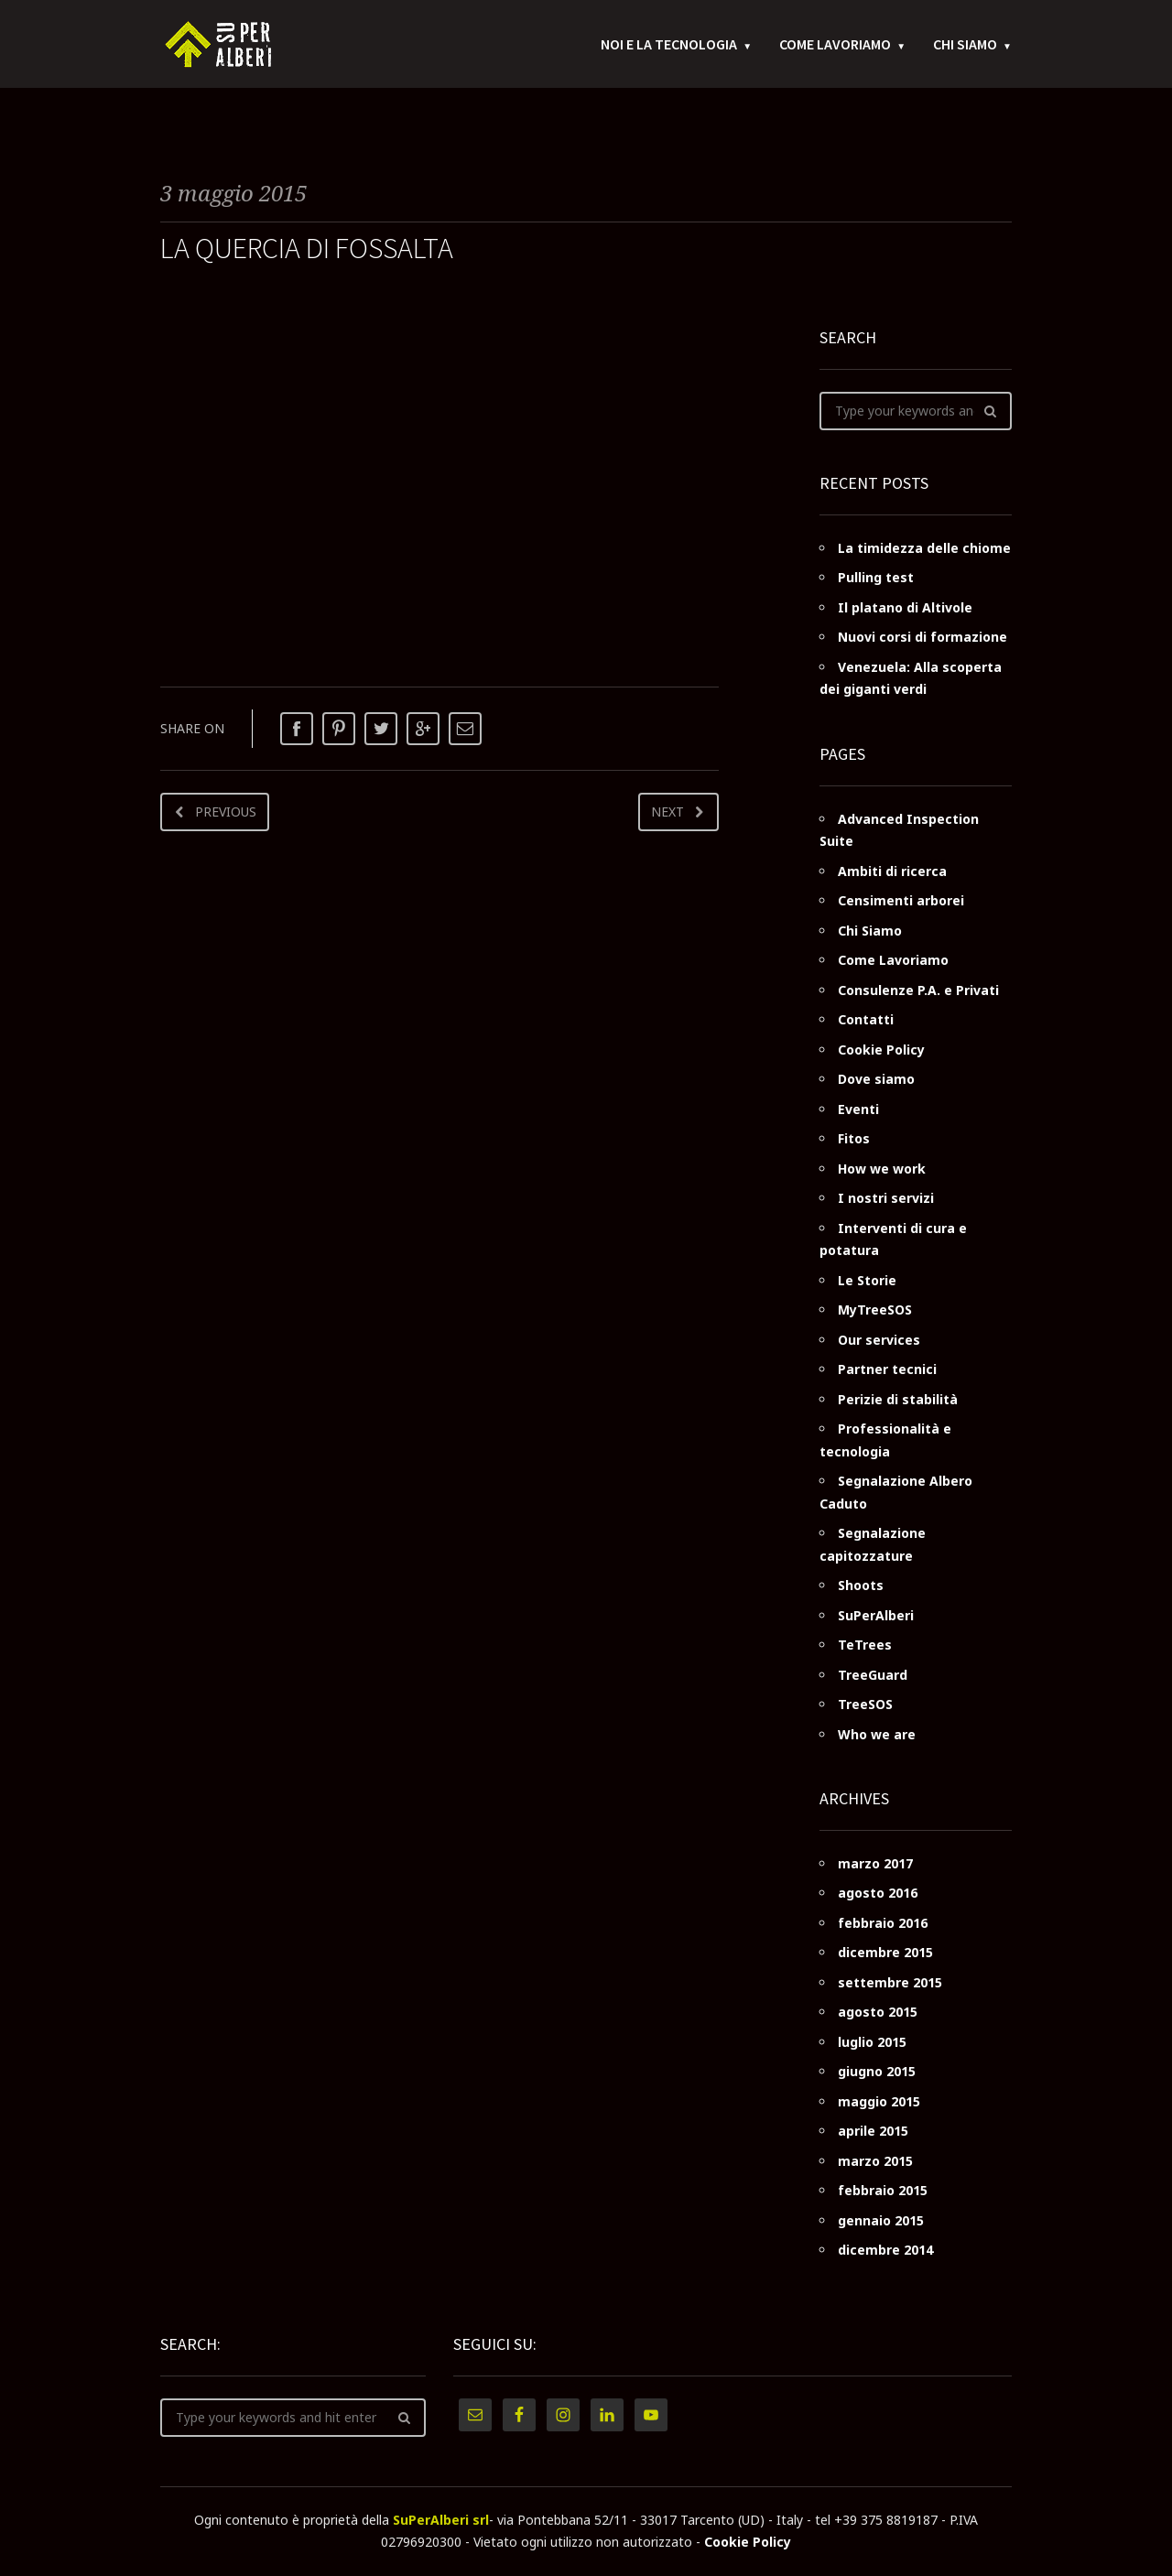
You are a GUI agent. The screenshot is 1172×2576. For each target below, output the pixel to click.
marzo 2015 (875, 2161)
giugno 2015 (877, 2071)
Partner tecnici (887, 1369)
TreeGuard (872, 1674)
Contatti (866, 1019)
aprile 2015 (873, 2130)
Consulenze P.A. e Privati (918, 990)
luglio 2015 (872, 2042)
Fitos (854, 1138)
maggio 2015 (879, 2101)
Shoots (861, 1585)
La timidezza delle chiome (924, 548)
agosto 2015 (877, 2011)
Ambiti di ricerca (892, 871)
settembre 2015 (890, 1982)
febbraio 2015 (883, 2190)
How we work (882, 1168)
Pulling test (876, 577)
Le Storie (867, 1280)
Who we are (877, 1734)
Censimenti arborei (901, 900)
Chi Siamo (965, 46)
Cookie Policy (881, 1049)
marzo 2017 (875, 1863)
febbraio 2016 (883, 1923)
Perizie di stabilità (898, 1399)
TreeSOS (865, 1704)
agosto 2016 (877, 1892)
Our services (879, 1339)
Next (667, 811)
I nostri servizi (886, 1198)
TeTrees (865, 1644)
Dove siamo (876, 1079)
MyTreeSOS (875, 1309)
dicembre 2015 (885, 1952)
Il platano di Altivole (905, 607)
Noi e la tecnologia (669, 46)
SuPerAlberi (876, 1615)
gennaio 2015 (881, 2220)
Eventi (858, 1109)
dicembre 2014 (885, 2249)
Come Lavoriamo (835, 46)
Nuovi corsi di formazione (922, 636)
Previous (225, 811)
